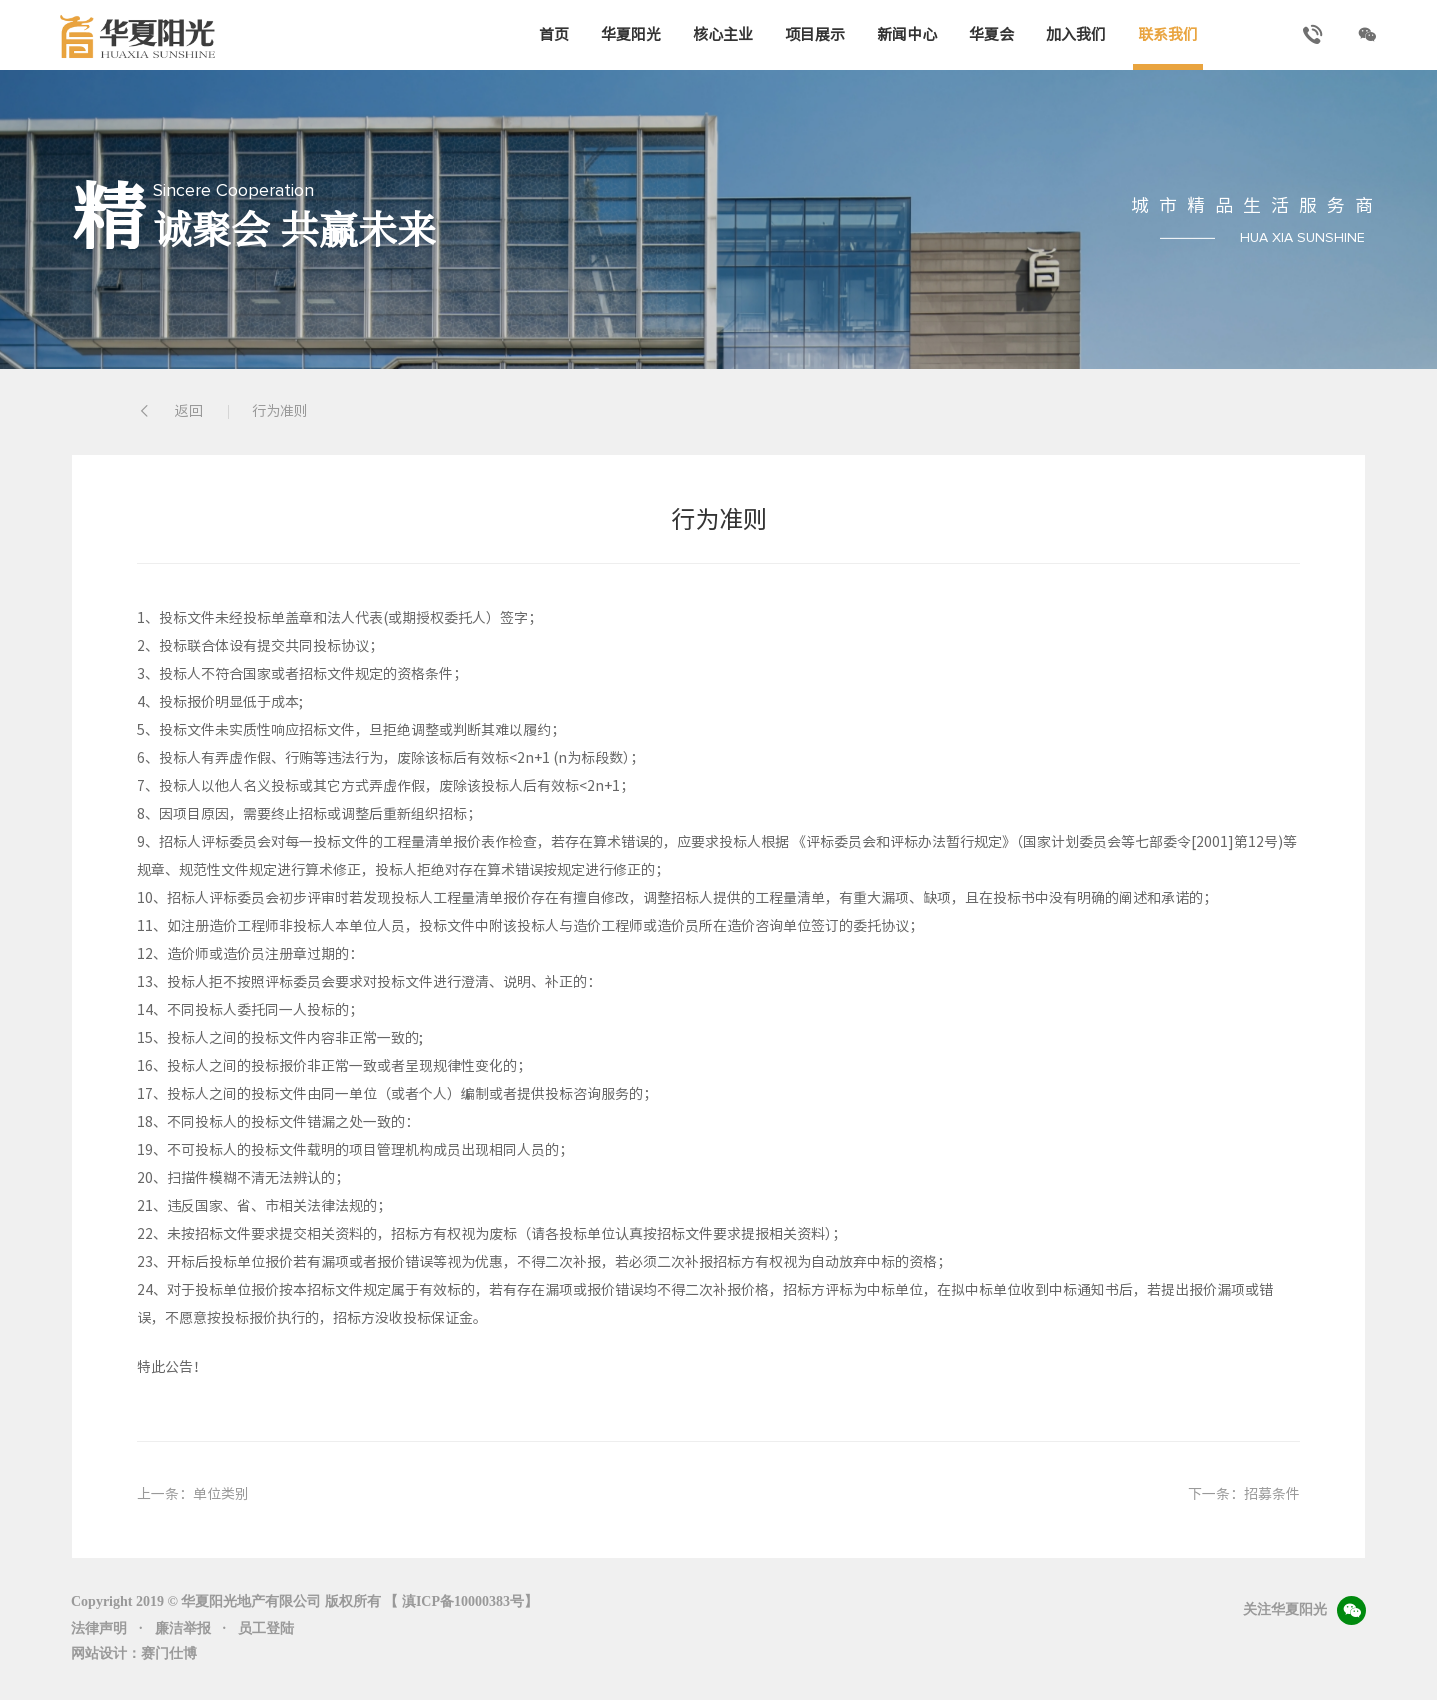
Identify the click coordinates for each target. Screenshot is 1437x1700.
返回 (170, 411)
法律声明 (99, 1628)
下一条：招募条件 (1244, 1494)
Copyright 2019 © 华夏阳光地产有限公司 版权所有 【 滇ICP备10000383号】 (304, 1601)
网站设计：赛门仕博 (134, 1653)
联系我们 (1168, 34)
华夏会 (991, 34)
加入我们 (1076, 34)
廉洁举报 (183, 1628)
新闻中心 (907, 34)
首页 (554, 34)
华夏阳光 (631, 34)
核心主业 (723, 34)
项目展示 (815, 34)
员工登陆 (266, 1628)
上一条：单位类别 (193, 1494)
